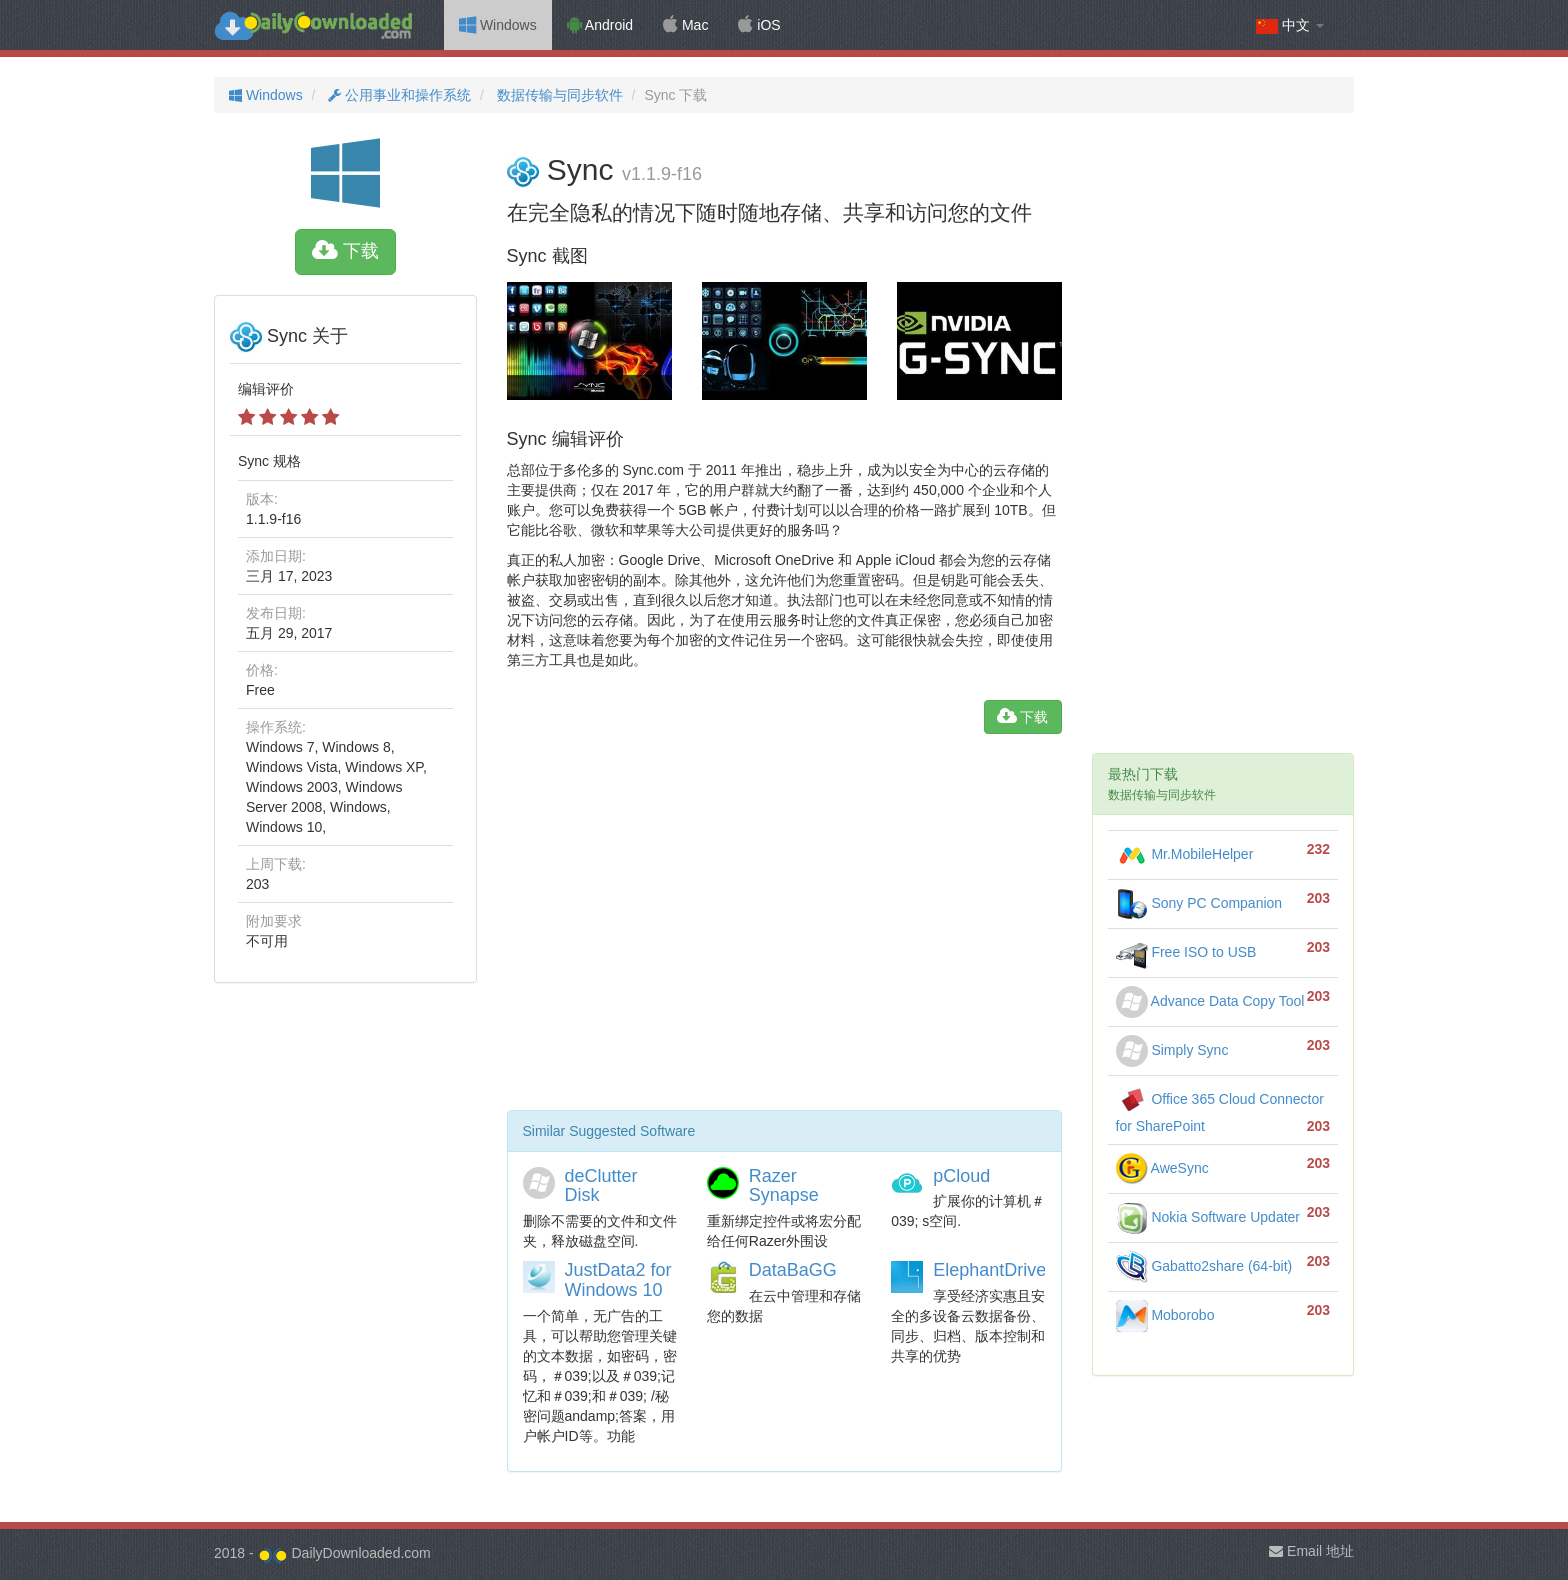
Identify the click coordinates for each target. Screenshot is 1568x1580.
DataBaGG (793, 1270)
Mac (685, 25)
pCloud (961, 1176)
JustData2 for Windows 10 (618, 1280)
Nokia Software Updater (1208, 1217)
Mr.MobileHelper (1185, 854)
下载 (345, 251)
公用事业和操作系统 (397, 95)
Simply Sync (1172, 1050)
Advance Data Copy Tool (1210, 1001)
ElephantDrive (989, 1270)
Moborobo (1165, 1315)
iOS (759, 25)
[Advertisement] (784, 930)
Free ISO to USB (1186, 952)
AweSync (1162, 1168)
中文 (1290, 25)
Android (600, 25)
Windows (498, 25)
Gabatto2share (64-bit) (1204, 1266)
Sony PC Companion (1199, 903)
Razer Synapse (784, 1186)
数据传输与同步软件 (558, 95)
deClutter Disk (601, 1186)
